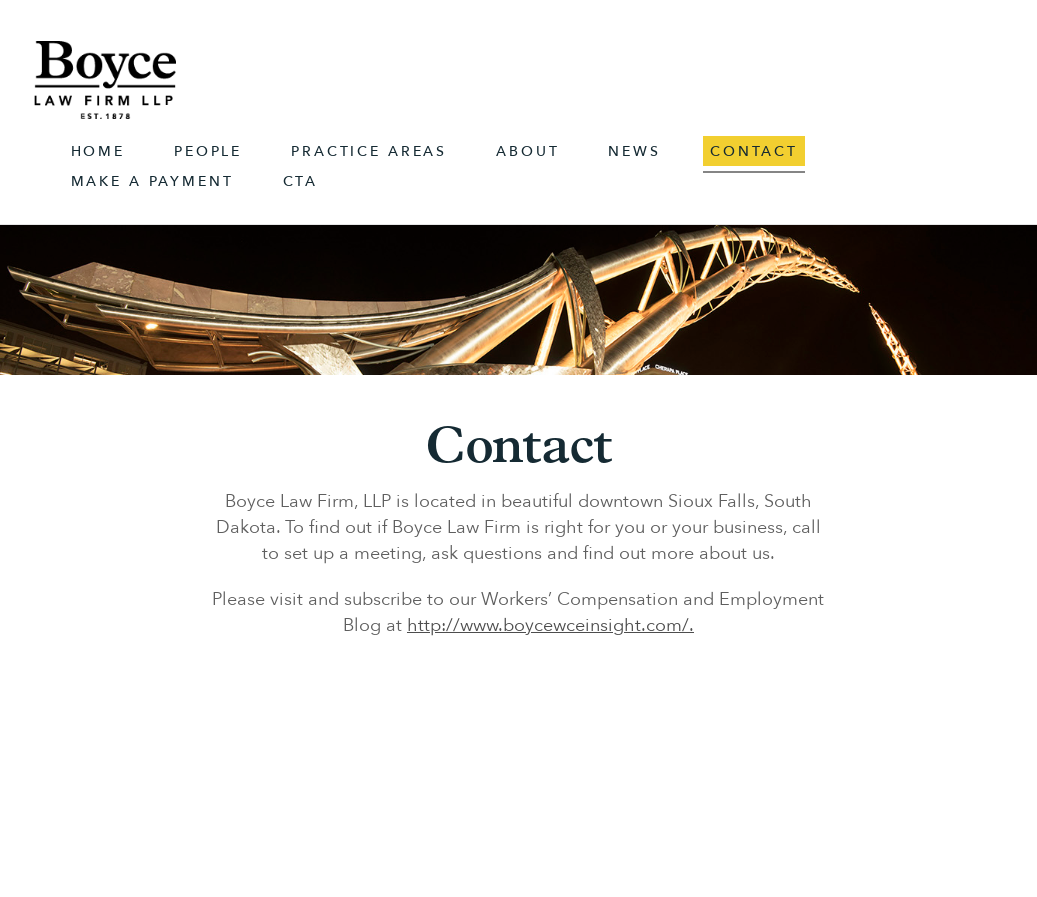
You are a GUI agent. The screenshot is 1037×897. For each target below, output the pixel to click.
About (527, 151)
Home (98, 151)
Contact (754, 151)
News (634, 151)
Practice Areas (369, 151)
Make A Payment (152, 181)
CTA (301, 181)
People (208, 151)
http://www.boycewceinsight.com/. (550, 625)
